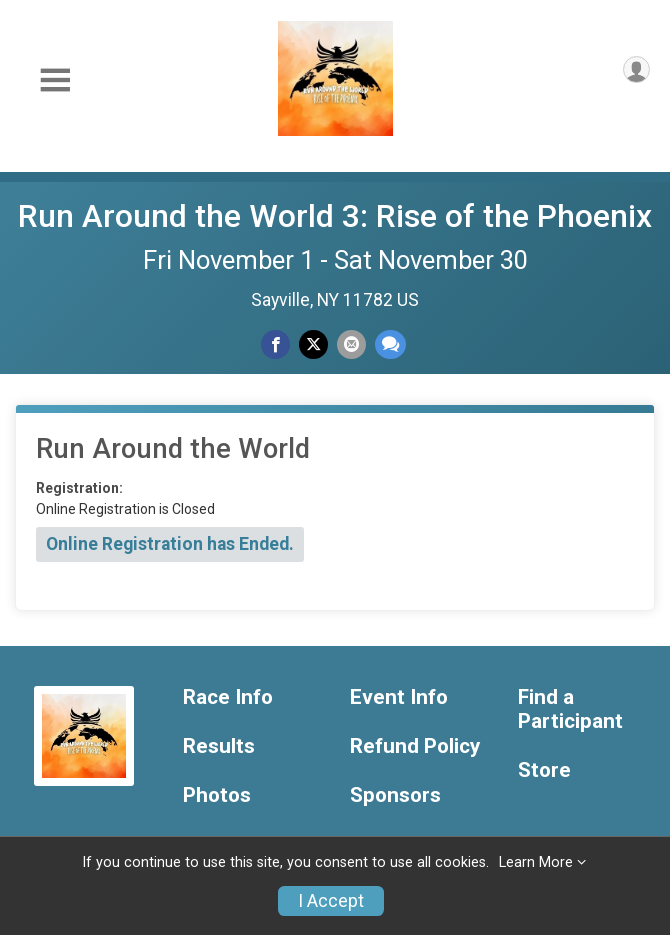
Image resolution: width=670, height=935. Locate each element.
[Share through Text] (390, 344)
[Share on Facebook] (275, 344)
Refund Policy (415, 746)
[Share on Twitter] (313, 344)
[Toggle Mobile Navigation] (55, 80)
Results (219, 746)
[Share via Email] (351, 344)
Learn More (536, 862)
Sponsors (395, 795)
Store (544, 770)
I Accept (331, 901)
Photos (217, 795)
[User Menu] (636, 69)
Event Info (399, 697)
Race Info (228, 697)
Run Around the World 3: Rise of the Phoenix (335, 216)
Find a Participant (570, 709)
